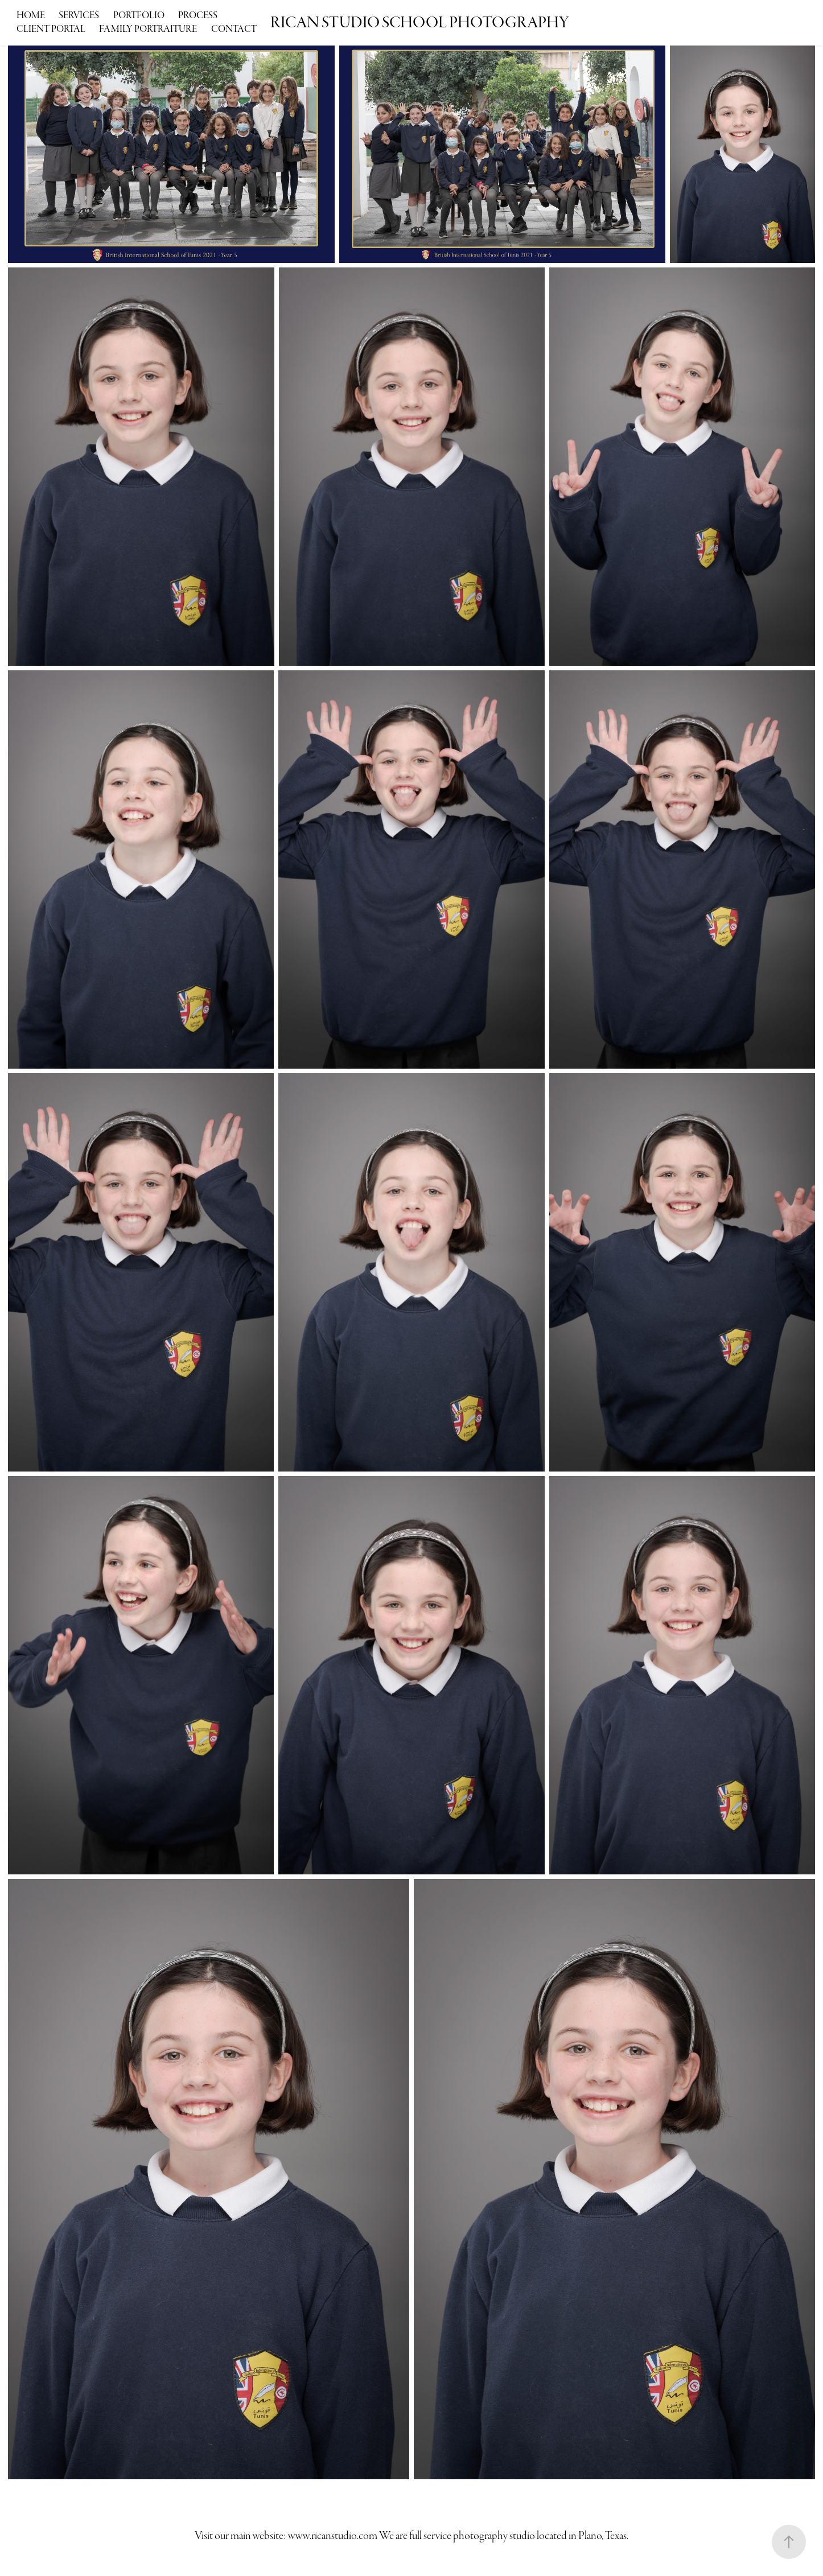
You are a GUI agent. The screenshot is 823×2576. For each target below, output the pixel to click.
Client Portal (51, 29)
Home (31, 16)
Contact (234, 29)
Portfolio (138, 16)
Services (79, 16)
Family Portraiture (148, 29)
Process (197, 16)
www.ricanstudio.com (332, 2535)
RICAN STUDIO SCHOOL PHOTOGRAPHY (419, 22)
